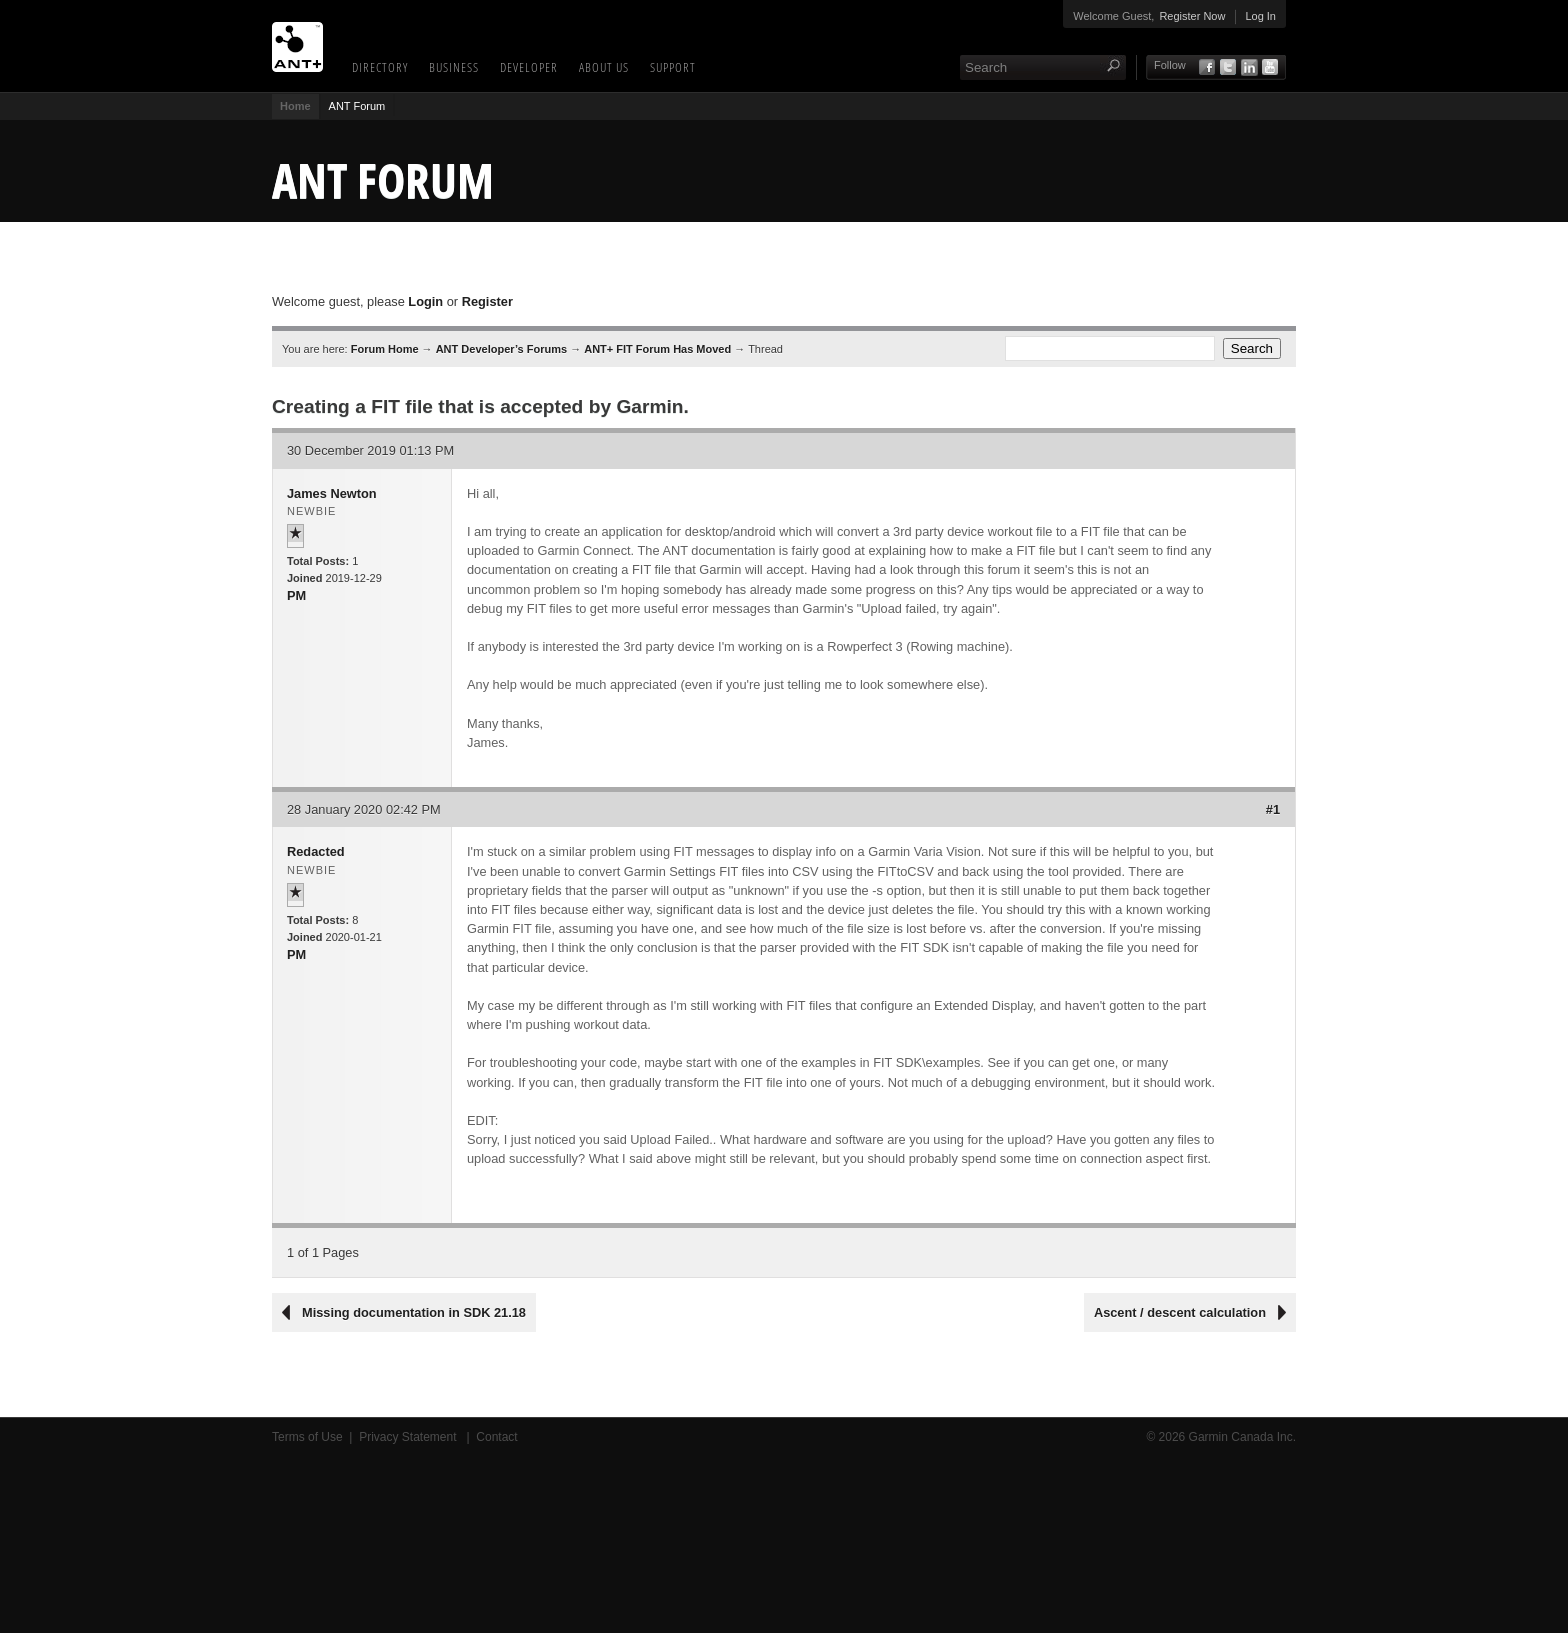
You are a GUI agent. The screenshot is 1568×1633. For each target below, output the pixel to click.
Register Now (1192, 16)
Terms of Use (307, 1437)
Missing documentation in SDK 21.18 (414, 1312)
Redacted (316, 851)
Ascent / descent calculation (1180, 1312)
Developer (529, 67)
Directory (380, 67)
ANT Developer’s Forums (501, 349)
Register (487, 301)
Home (295, 106)
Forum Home (385, 349)
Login (425, 301)
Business (454, 67)
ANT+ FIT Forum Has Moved (657, 349)
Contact (496, 1437)
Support (673, 67)
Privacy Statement (409, 1437)
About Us (604, 67)
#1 (1273, 809)
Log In (1260, 16)
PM (296, 595)
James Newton (332, 493)
